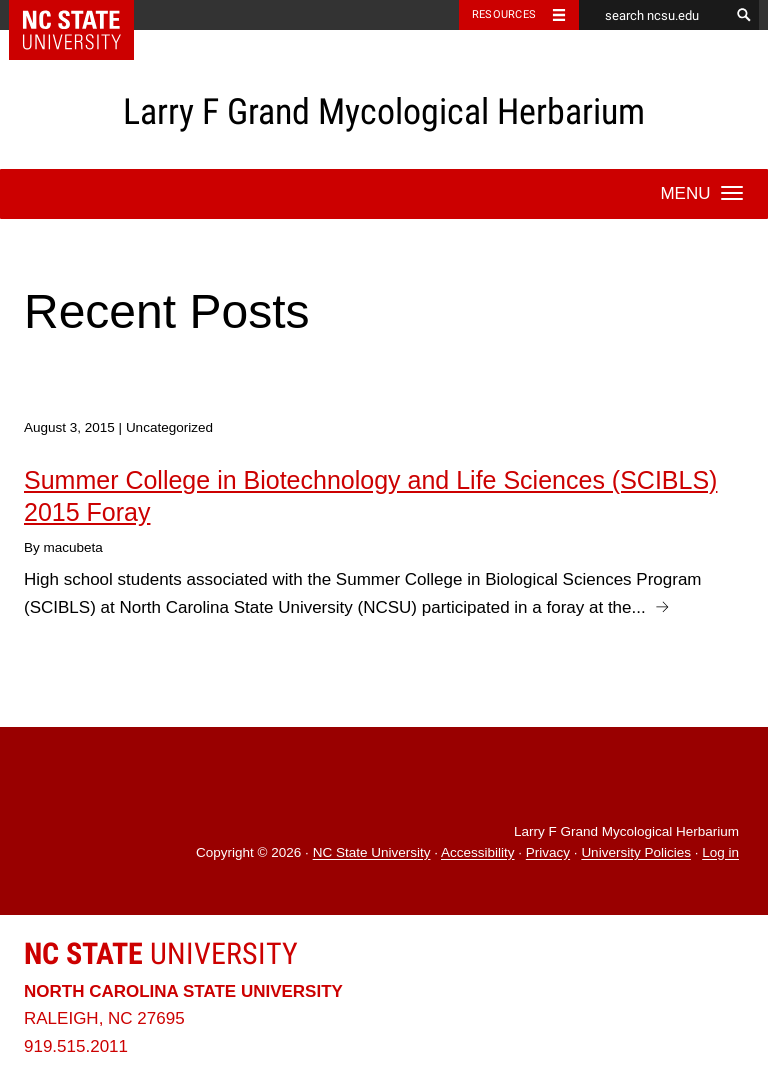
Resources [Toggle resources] (504, 14)
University (161, 953)
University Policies (636, 853)
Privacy (548, 853)
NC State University (372, 853)
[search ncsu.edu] (654, 15)
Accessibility (478, 853)
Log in (720, 853)
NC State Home (84, 15)
